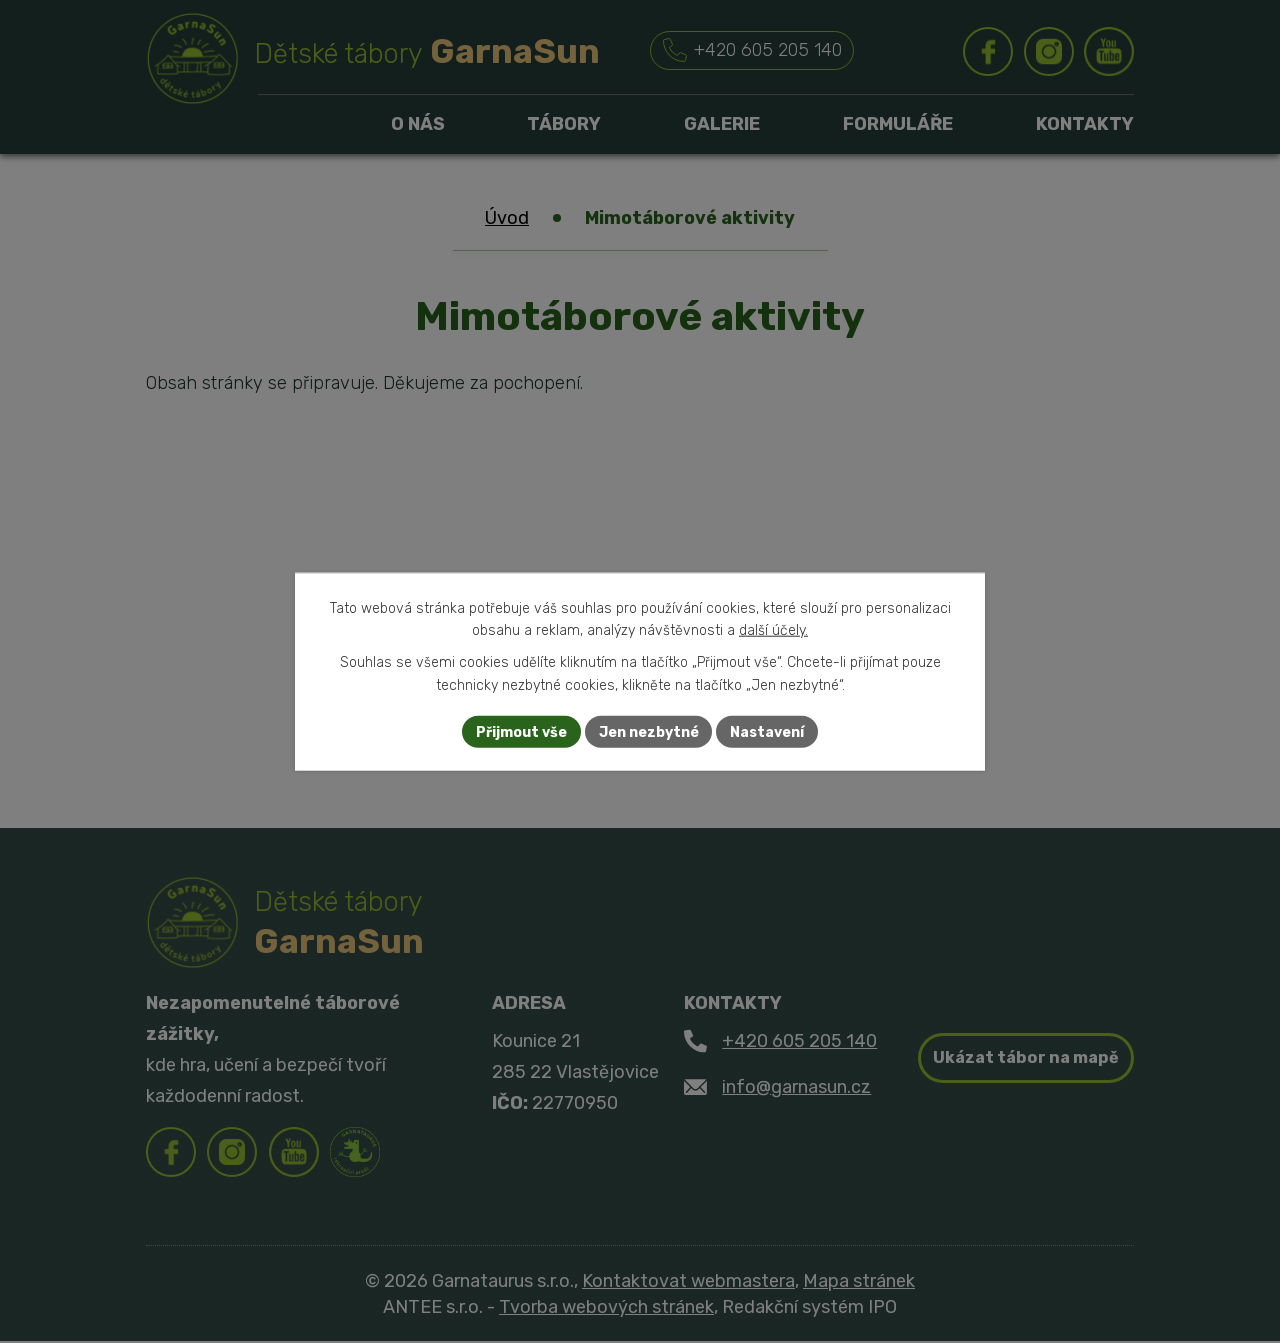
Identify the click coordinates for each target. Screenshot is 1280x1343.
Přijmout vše (521, 731)
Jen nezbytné (649, 731)
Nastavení (768, 731)
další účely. (773, 630)
